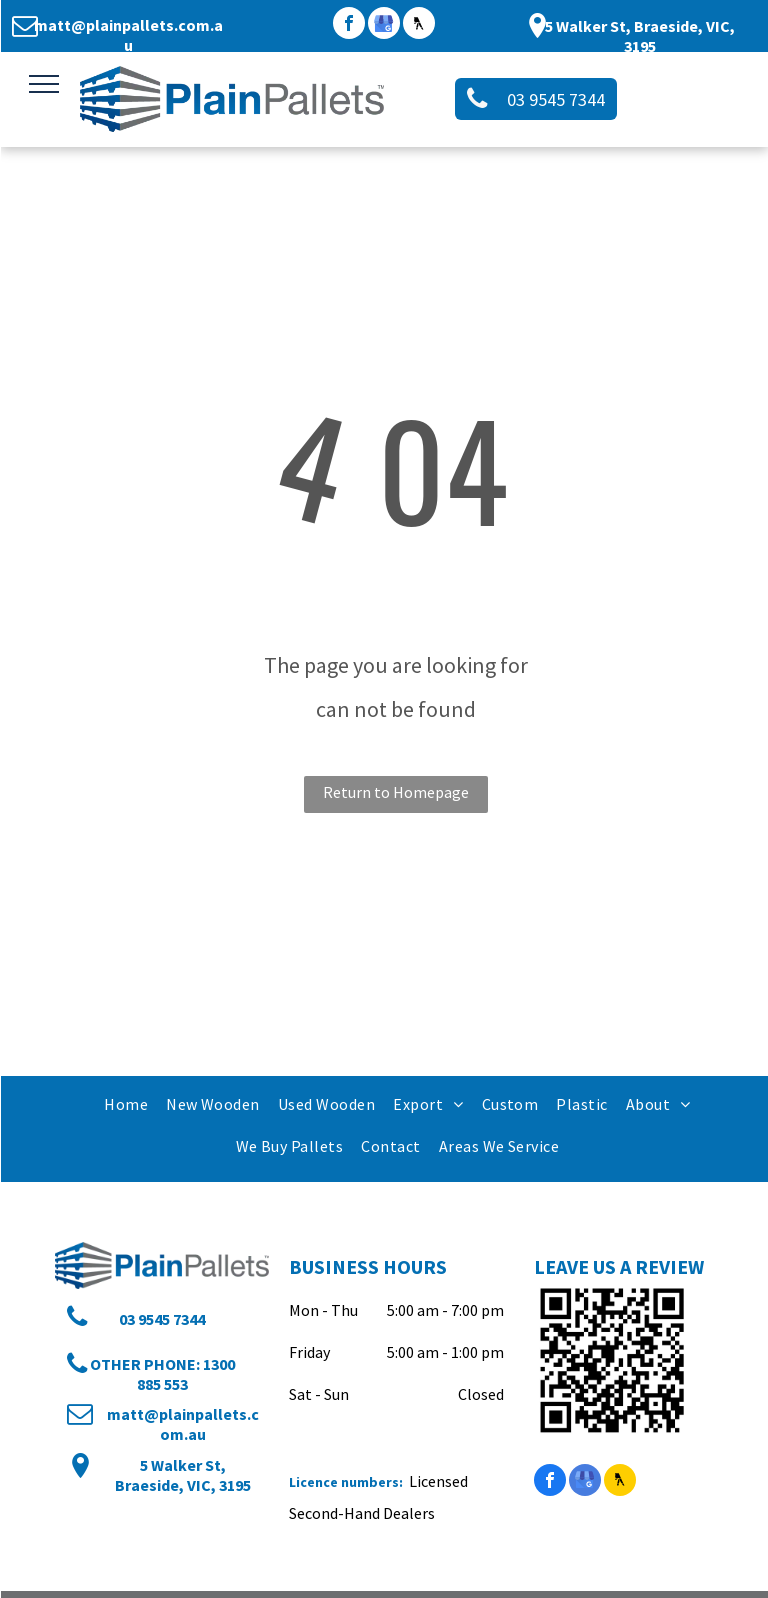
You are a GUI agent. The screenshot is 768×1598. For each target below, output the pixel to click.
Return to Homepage (396, 792)
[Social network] (419, 25)
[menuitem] (125, 1104)
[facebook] (349, 25)
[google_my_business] (384, 25)
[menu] (44, 84)
